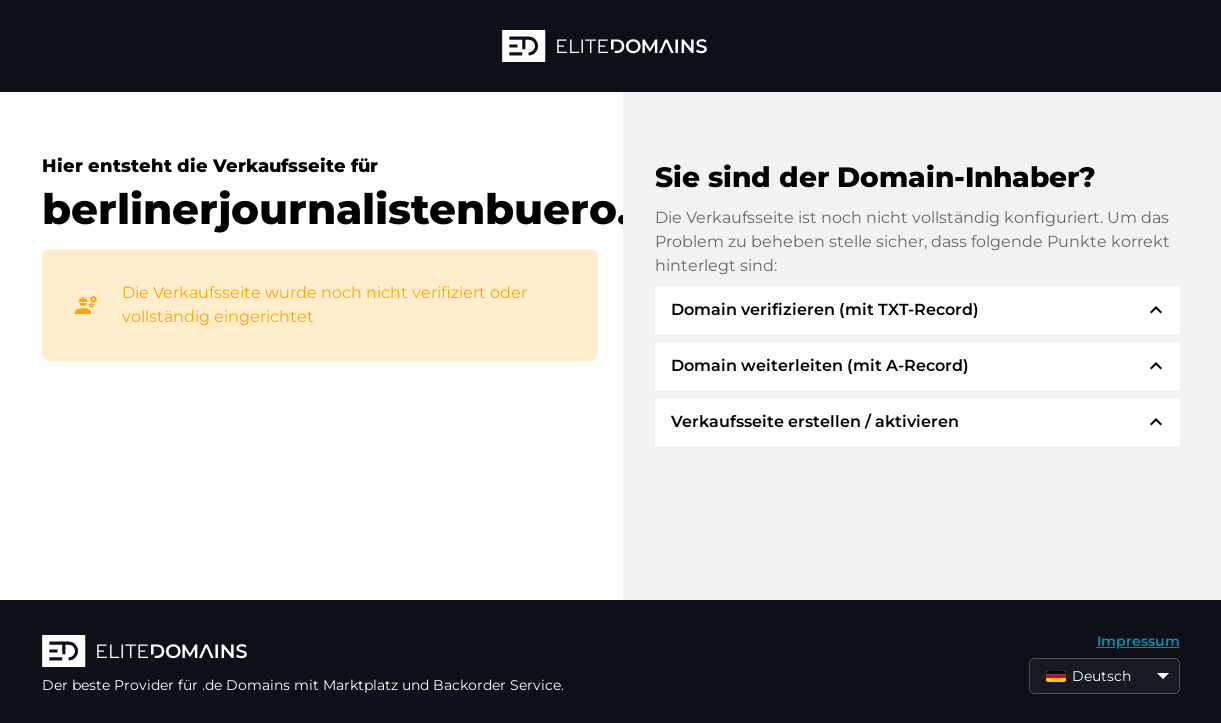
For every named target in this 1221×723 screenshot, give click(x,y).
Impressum (1138, 641)
